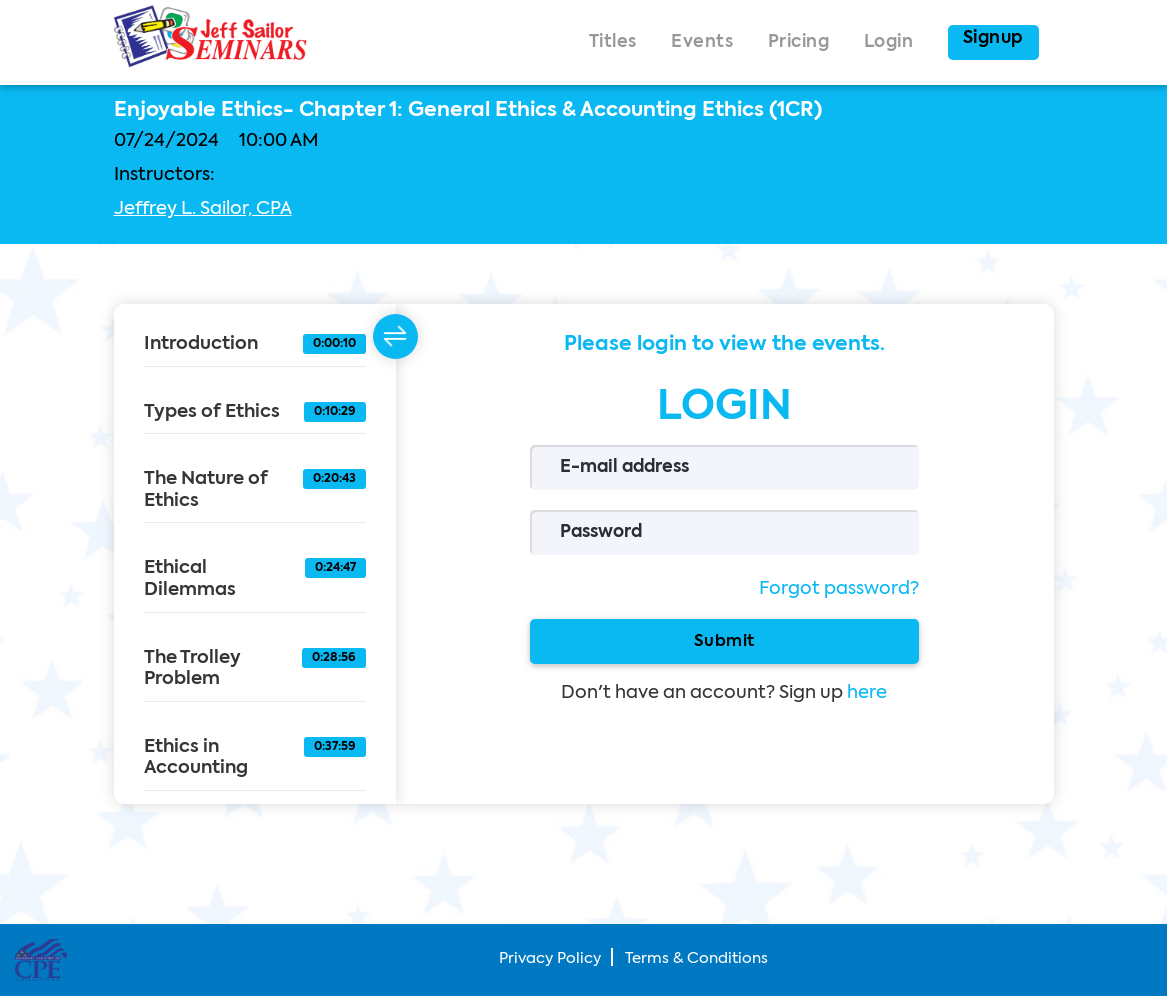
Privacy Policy (550, 958)
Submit (724, 641)
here (867, 693)
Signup (993, 38)
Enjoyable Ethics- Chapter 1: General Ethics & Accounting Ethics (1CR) (468, 111)
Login (889, 42)
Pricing (799, 42)
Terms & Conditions (696, 958)
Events (702, 42)
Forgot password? (839, 589)
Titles (613, 42)
